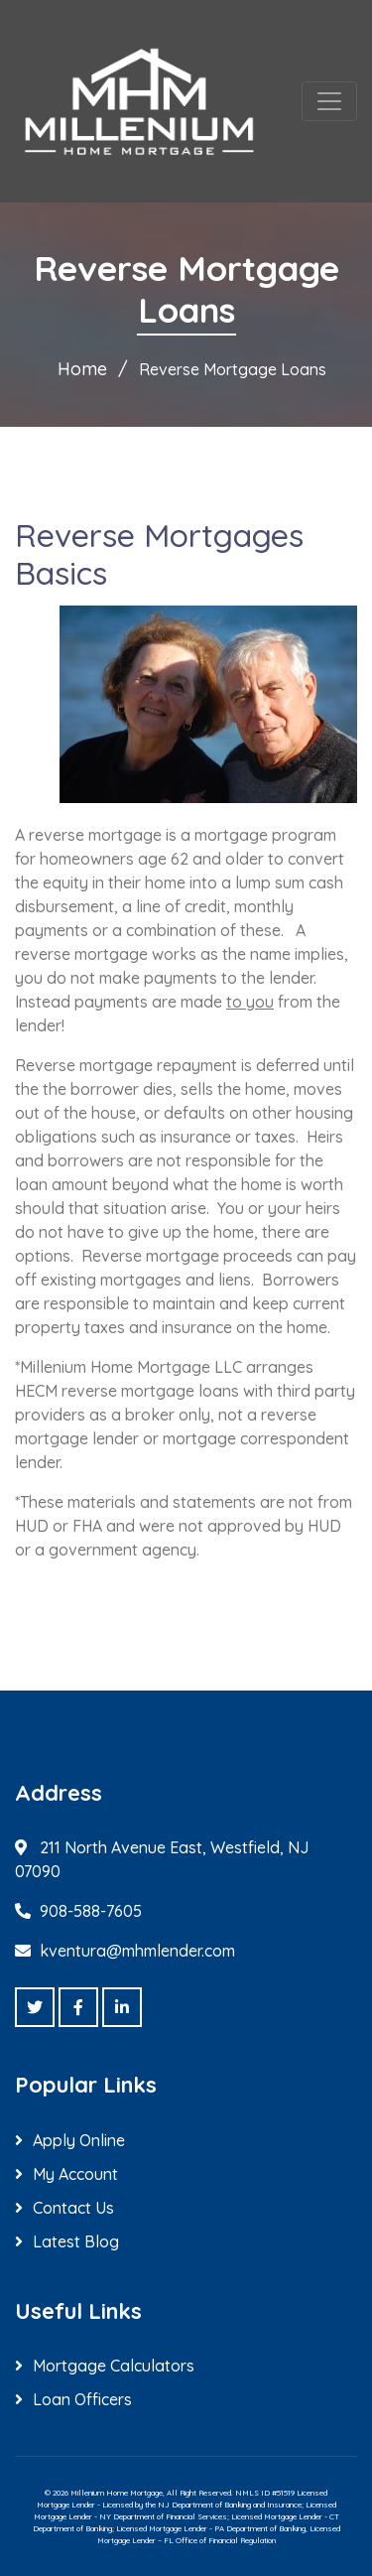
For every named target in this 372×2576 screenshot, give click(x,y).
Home (82, 368)
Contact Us (73, 2208)
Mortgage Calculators (113, 2365)
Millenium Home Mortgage (116, 2493)
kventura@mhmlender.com (137, 1951)
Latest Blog (76, 2241)
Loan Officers (82, 2399)
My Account (75, 2174)
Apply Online (79, 2140)
